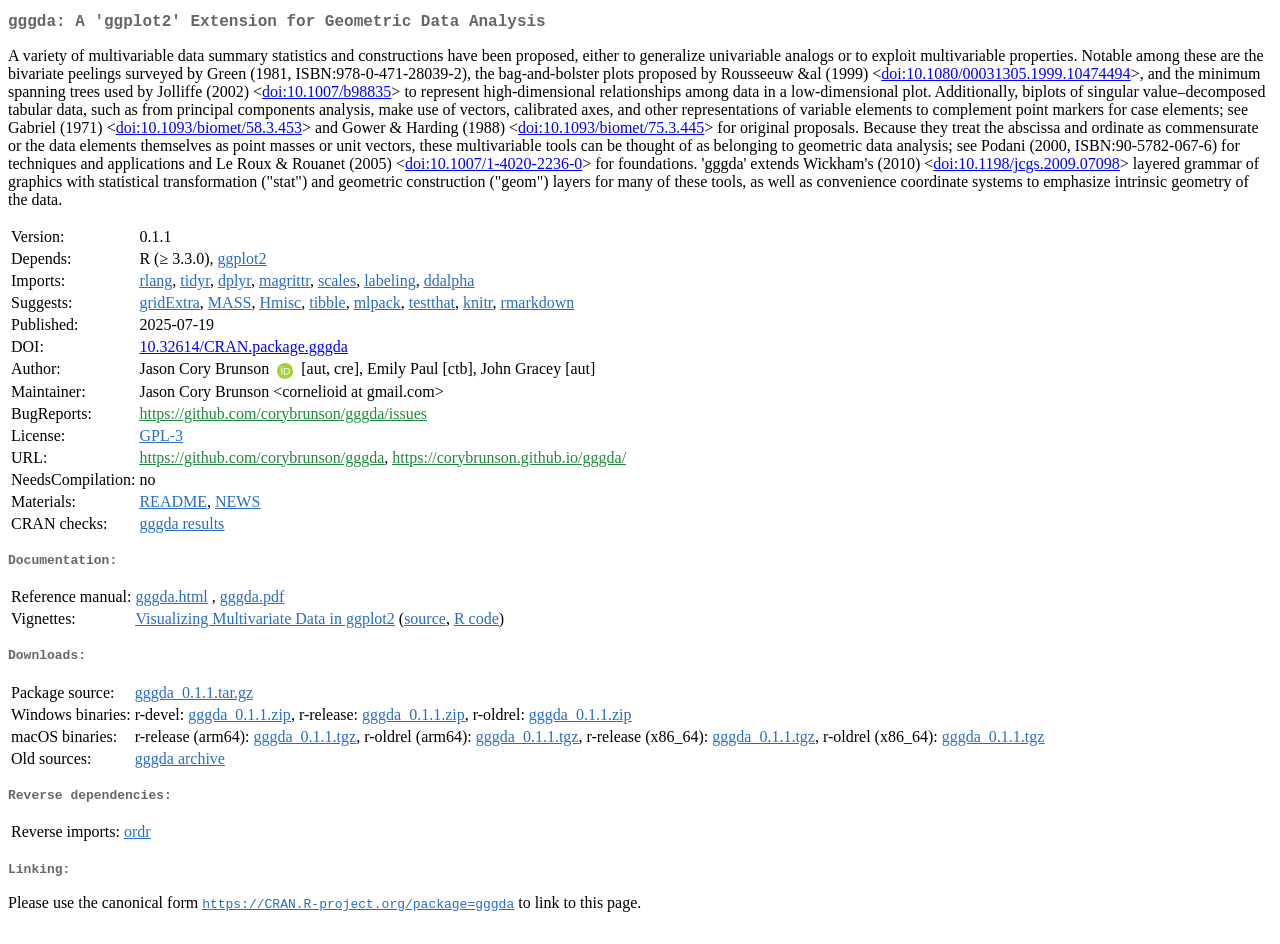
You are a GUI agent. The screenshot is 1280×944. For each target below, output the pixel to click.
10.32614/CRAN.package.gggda (243, 350)
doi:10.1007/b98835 (326, 95)
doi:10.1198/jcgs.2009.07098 (1026, 167)
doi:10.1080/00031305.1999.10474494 (1005, 77)
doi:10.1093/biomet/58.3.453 (209, 131)
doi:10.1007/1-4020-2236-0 (493, 167)
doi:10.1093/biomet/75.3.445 (611, 131)
